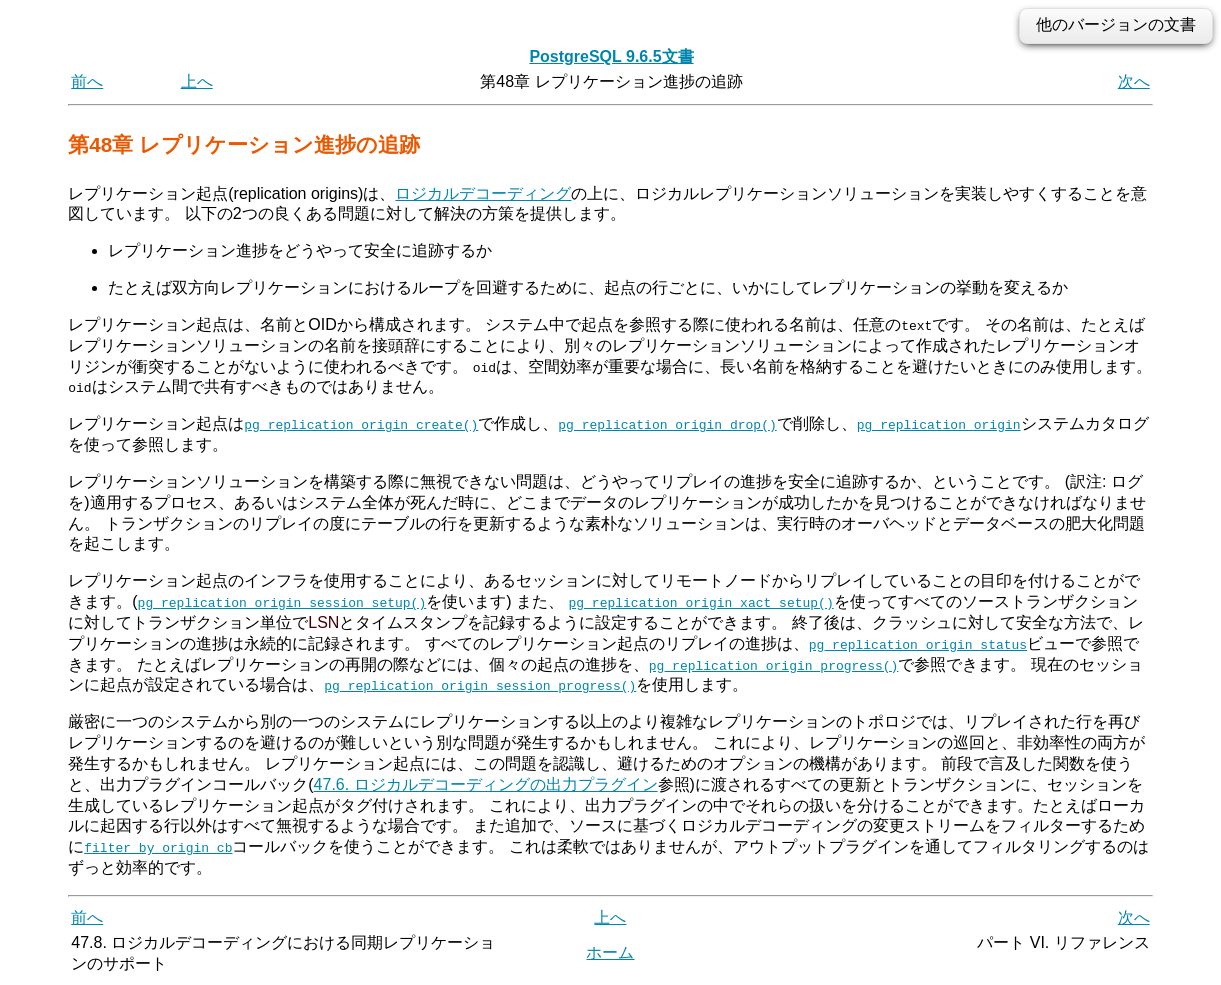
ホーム (610, 952)
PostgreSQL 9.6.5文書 (611, 56)
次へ (1134, 81)
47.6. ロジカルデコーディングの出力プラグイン (486, 783)
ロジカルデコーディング (483, 193)
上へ (197, 81)
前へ (87, 81)
